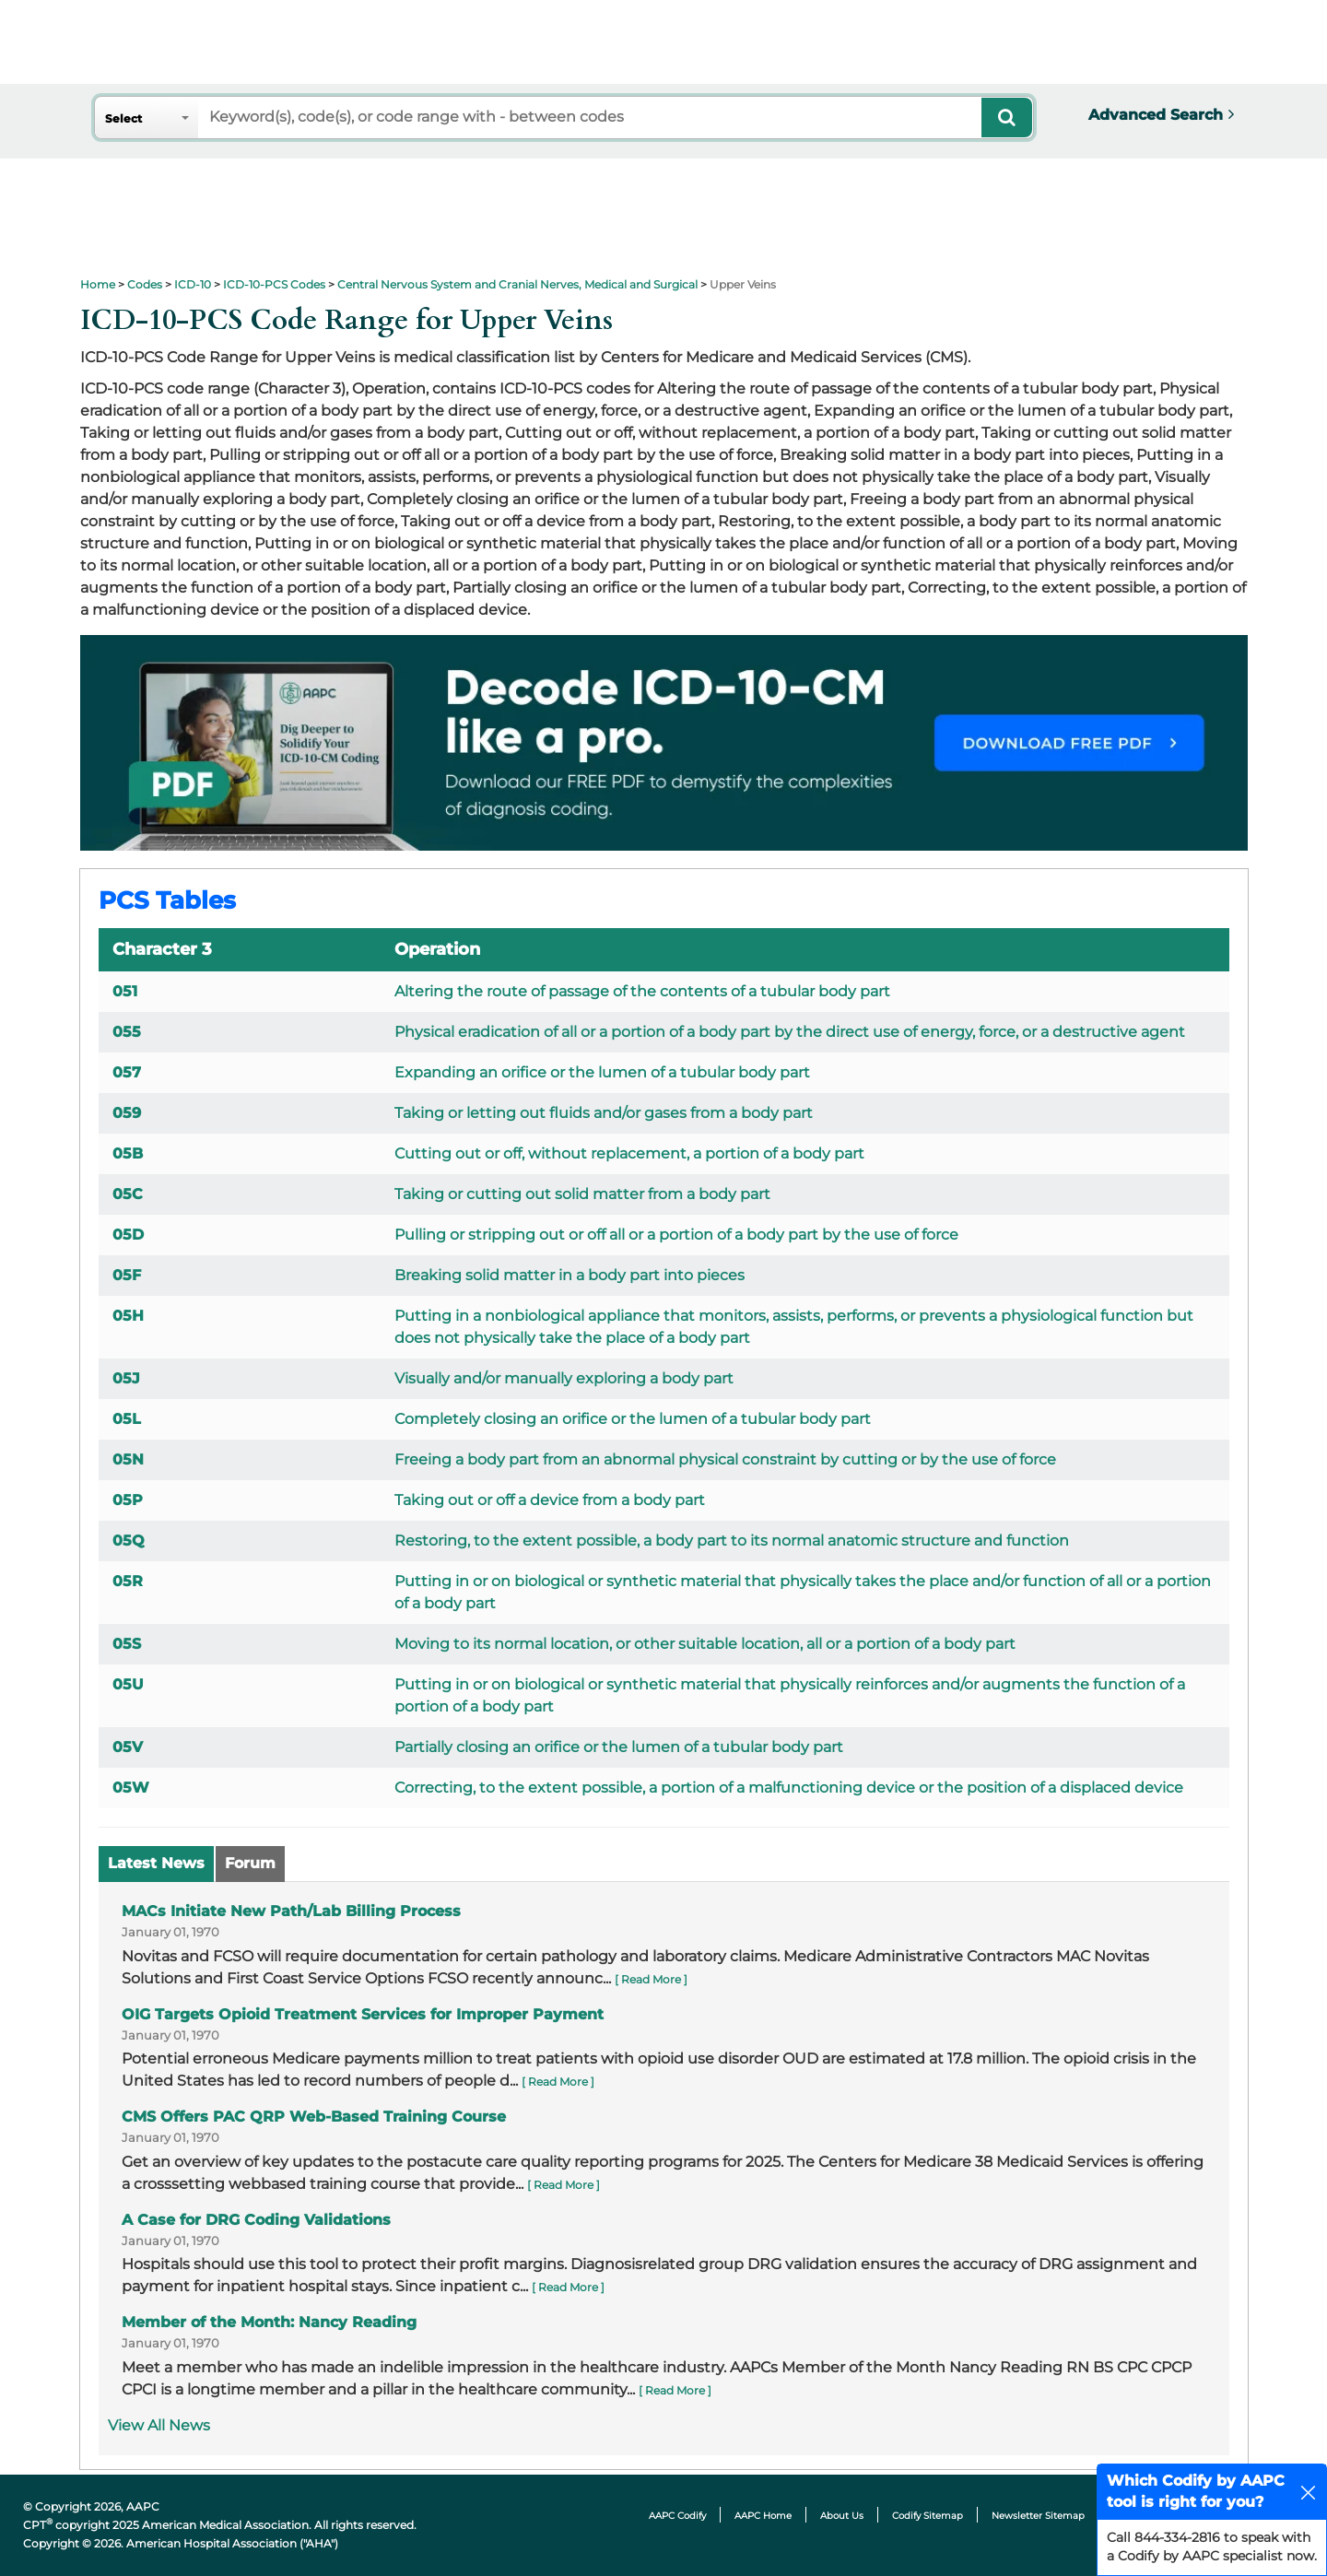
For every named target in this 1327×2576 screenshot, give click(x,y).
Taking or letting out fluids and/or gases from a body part (603, 1113)
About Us (841, 2516)
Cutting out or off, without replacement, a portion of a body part (629, 1153)
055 (126, 1032)
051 (124, 991)
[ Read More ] (651, 1979)
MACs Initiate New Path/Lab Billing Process (291, 1911)
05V (127, 1747)
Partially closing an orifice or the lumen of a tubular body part (618, 1747)
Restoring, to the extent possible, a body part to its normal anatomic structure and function (731, 1540)
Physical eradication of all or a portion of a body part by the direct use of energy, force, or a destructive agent (789, 1032)
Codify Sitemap (927, 2516)
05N (128, 1459)
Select (123, 118)
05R (127, 1581)
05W (130, 1787)
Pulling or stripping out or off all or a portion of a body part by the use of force (676, 1234)
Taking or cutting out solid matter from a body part (582, 1194)
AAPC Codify (677, 2516)
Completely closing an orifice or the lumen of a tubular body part (632, 1419)
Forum (250, 1863)
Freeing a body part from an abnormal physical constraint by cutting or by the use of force (725, 1459)
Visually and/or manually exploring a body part (564, 1378)
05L (126, 1419)
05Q (128, 1540)
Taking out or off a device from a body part (549, 1500)
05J (126, 1378)
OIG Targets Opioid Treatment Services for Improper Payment (363, 2014)
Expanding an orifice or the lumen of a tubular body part (602, 1072)
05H (128, 1315)
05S (126, 1644)
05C (127, 1194)
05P (127, 1500)
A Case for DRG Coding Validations (256, 2220)
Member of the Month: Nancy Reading (269, 2322)
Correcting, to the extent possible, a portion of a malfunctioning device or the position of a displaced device (788, 1787)
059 (126, 1113)
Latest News (156, 1863)
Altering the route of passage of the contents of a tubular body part (642, 991)
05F (126, 1275)
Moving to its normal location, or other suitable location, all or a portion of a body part (705, 1644)
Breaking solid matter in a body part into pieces (569, 1275)
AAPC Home (763, 2516)
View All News (159, 2425)
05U (128, 1684)
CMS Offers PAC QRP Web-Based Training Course (314, 2116)
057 (126, 1072)
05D (128, 1234)
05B (127, 1153)
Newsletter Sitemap (1038, 2516)
